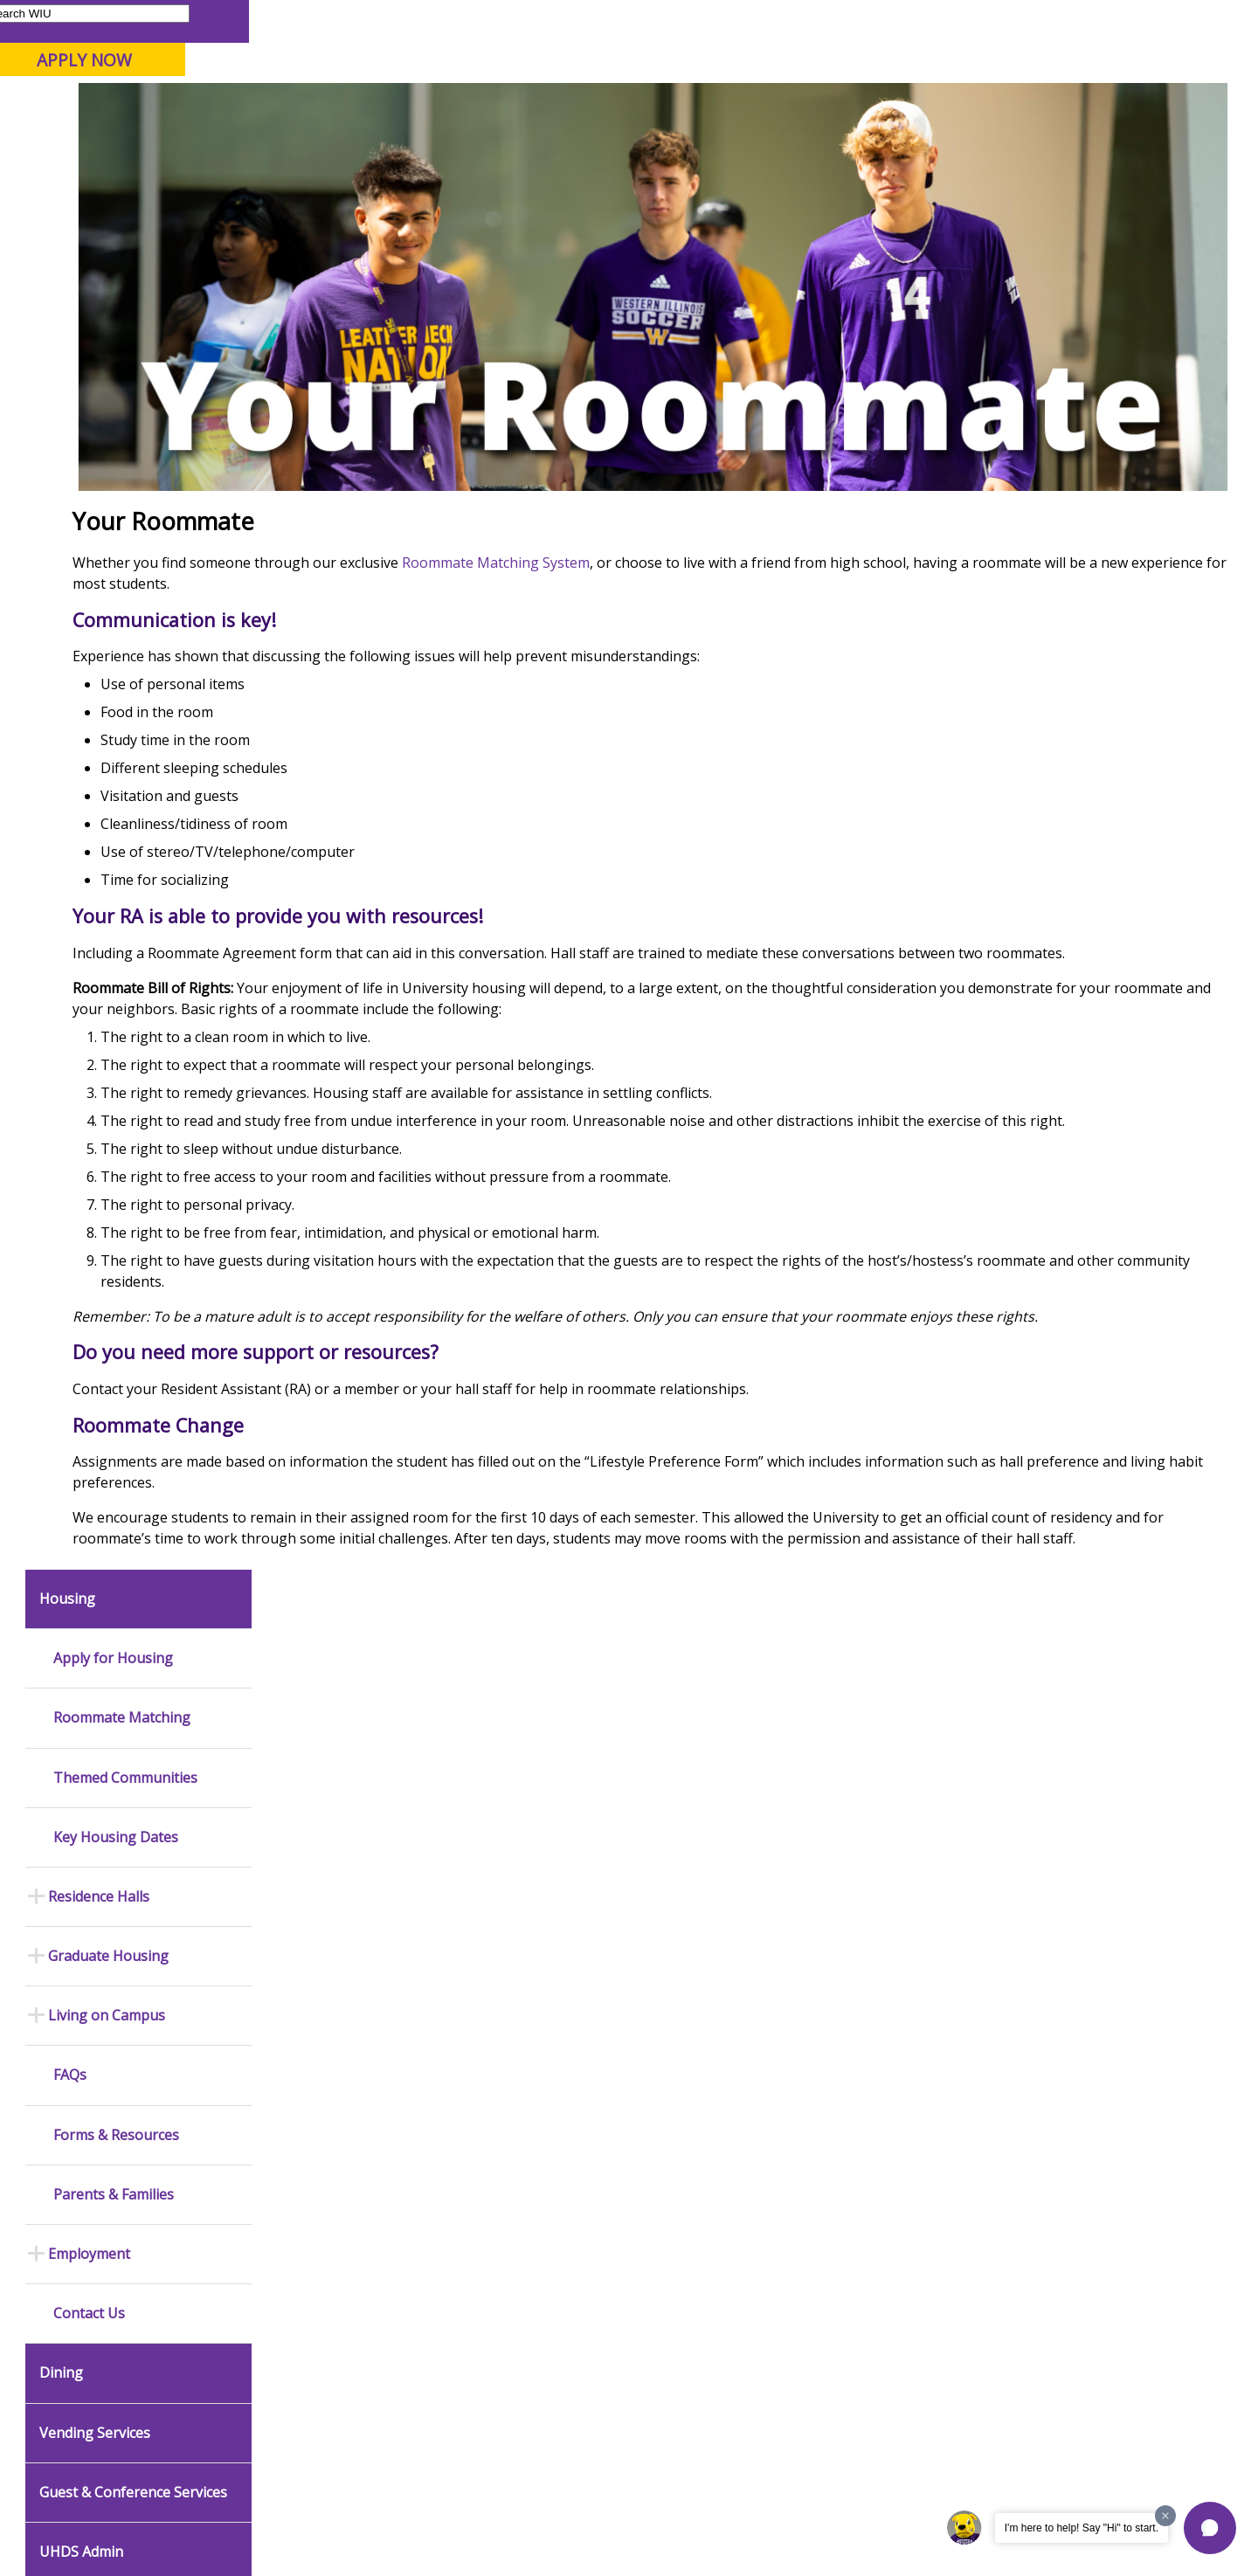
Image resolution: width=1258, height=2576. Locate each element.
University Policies (547, 2116)
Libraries (637, 20)
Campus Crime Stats (325, 1901)
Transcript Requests (97, 2152)
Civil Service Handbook (559, 2261)
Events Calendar (87, 1845)
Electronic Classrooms (330, 2138)
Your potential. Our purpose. (199, 104)
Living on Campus (106, 651)
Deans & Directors (774, 2127)
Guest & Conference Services (133, 1127)
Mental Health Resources (338, 1873)
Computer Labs (312, 2110)
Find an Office (762, 2099)
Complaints (529, 2334)
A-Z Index (882, 20)
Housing (492, 178)
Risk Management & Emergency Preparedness (341, 1937)
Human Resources (775, 1922)
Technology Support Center (345, 2194)
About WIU (141, 138)
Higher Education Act (553, 1996)
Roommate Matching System (687, 623)
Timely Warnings (315, 1845)
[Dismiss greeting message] (1165, 2515)
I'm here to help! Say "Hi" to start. (1081, 2528)
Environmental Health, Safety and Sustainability (336, 1981)
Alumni (485, 138)
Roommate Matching (121, 353)
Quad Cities (424, 104)
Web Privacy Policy (391, 2517)
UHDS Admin (81, 1186)
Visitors (168, 20)
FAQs (69, 710)
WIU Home (310, 178)
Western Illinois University (278, 75)
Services (67, 2032)
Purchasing (756, 1950)
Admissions (377, 138)
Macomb (340, 104)
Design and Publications (563, 1867)
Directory (813, 20)
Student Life (853, 138)
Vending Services (94, 1068)
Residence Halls (98, 531)
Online (501, 104)
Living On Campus (585, 178)
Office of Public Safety (330, 1789)
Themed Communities (125, 412)
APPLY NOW (1093, 60)
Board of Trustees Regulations (547, 2152)
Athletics (652, 138)
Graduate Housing (108, 592)
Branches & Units (90, 1948)
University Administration (792, 2155)
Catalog (64, 1976)
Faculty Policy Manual (554, 2188)
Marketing (526, 1895)
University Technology (330, 2222)
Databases (72, 2004)
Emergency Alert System (335, 1817)
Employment (89, 889)
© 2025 (67, 2517)
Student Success (404, 178)
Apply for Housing (113, 294)
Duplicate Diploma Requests (92, 2188)
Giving (747, 138)
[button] (1210, 2528)
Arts (565, 138)
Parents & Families (79, 20)
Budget (745, 1805)
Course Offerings (724, 20)
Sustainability (297, 2440)
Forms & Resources (116, 770)
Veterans (394, 2440)
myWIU (944, 20)
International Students (268, 20)
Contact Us (89, 949)
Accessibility (88, 2440)
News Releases (85, 1789)
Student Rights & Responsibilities (543, 2297)
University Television (553, 1922)
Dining (61, 1008)
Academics (259, 138)
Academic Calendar (94, 1817)
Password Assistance (328, 2166)
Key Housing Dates (115, 472)
